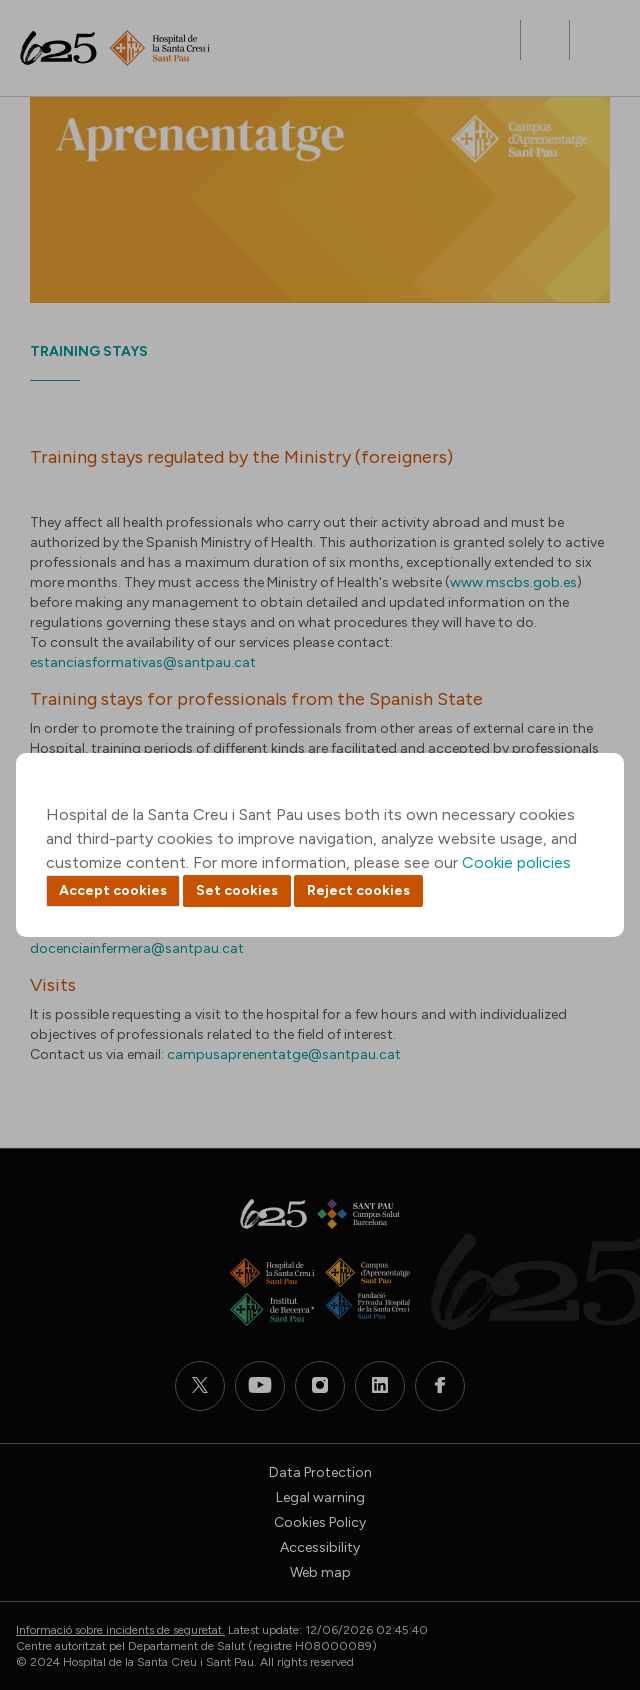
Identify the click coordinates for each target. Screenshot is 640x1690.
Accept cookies (113, 890)
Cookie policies (516, 862)
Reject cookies (358, 890)
